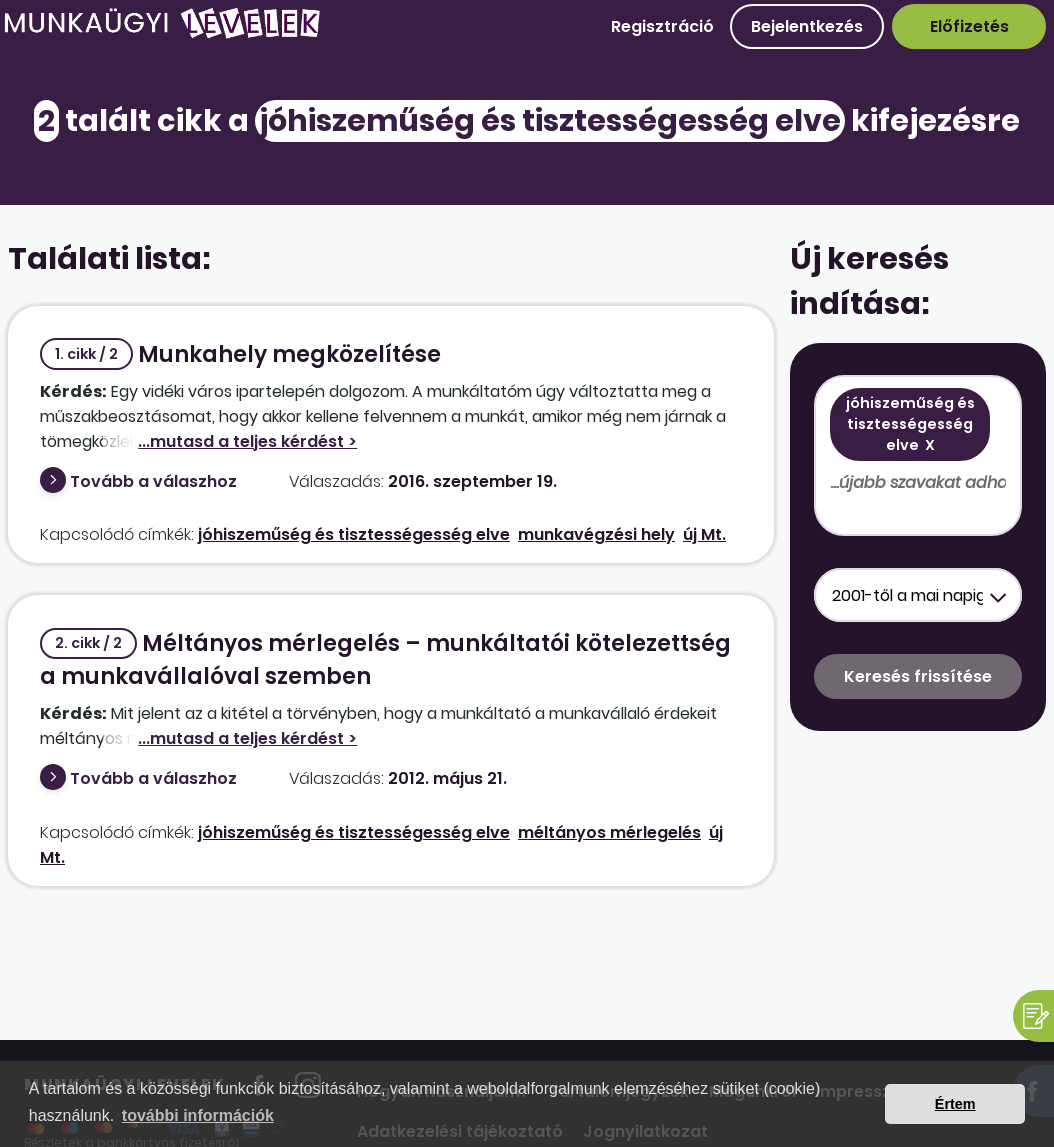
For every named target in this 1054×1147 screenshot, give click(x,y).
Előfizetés (969, 26)
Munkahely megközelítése (240, 354)
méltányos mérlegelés (609, 832)
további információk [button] (198, 1115)
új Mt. (704, 534)
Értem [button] (955, 1104)
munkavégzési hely (596, 534)
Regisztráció (662, 26)
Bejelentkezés (807, 26)
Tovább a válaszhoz (153, 481)
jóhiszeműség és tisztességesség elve (354, 534)
